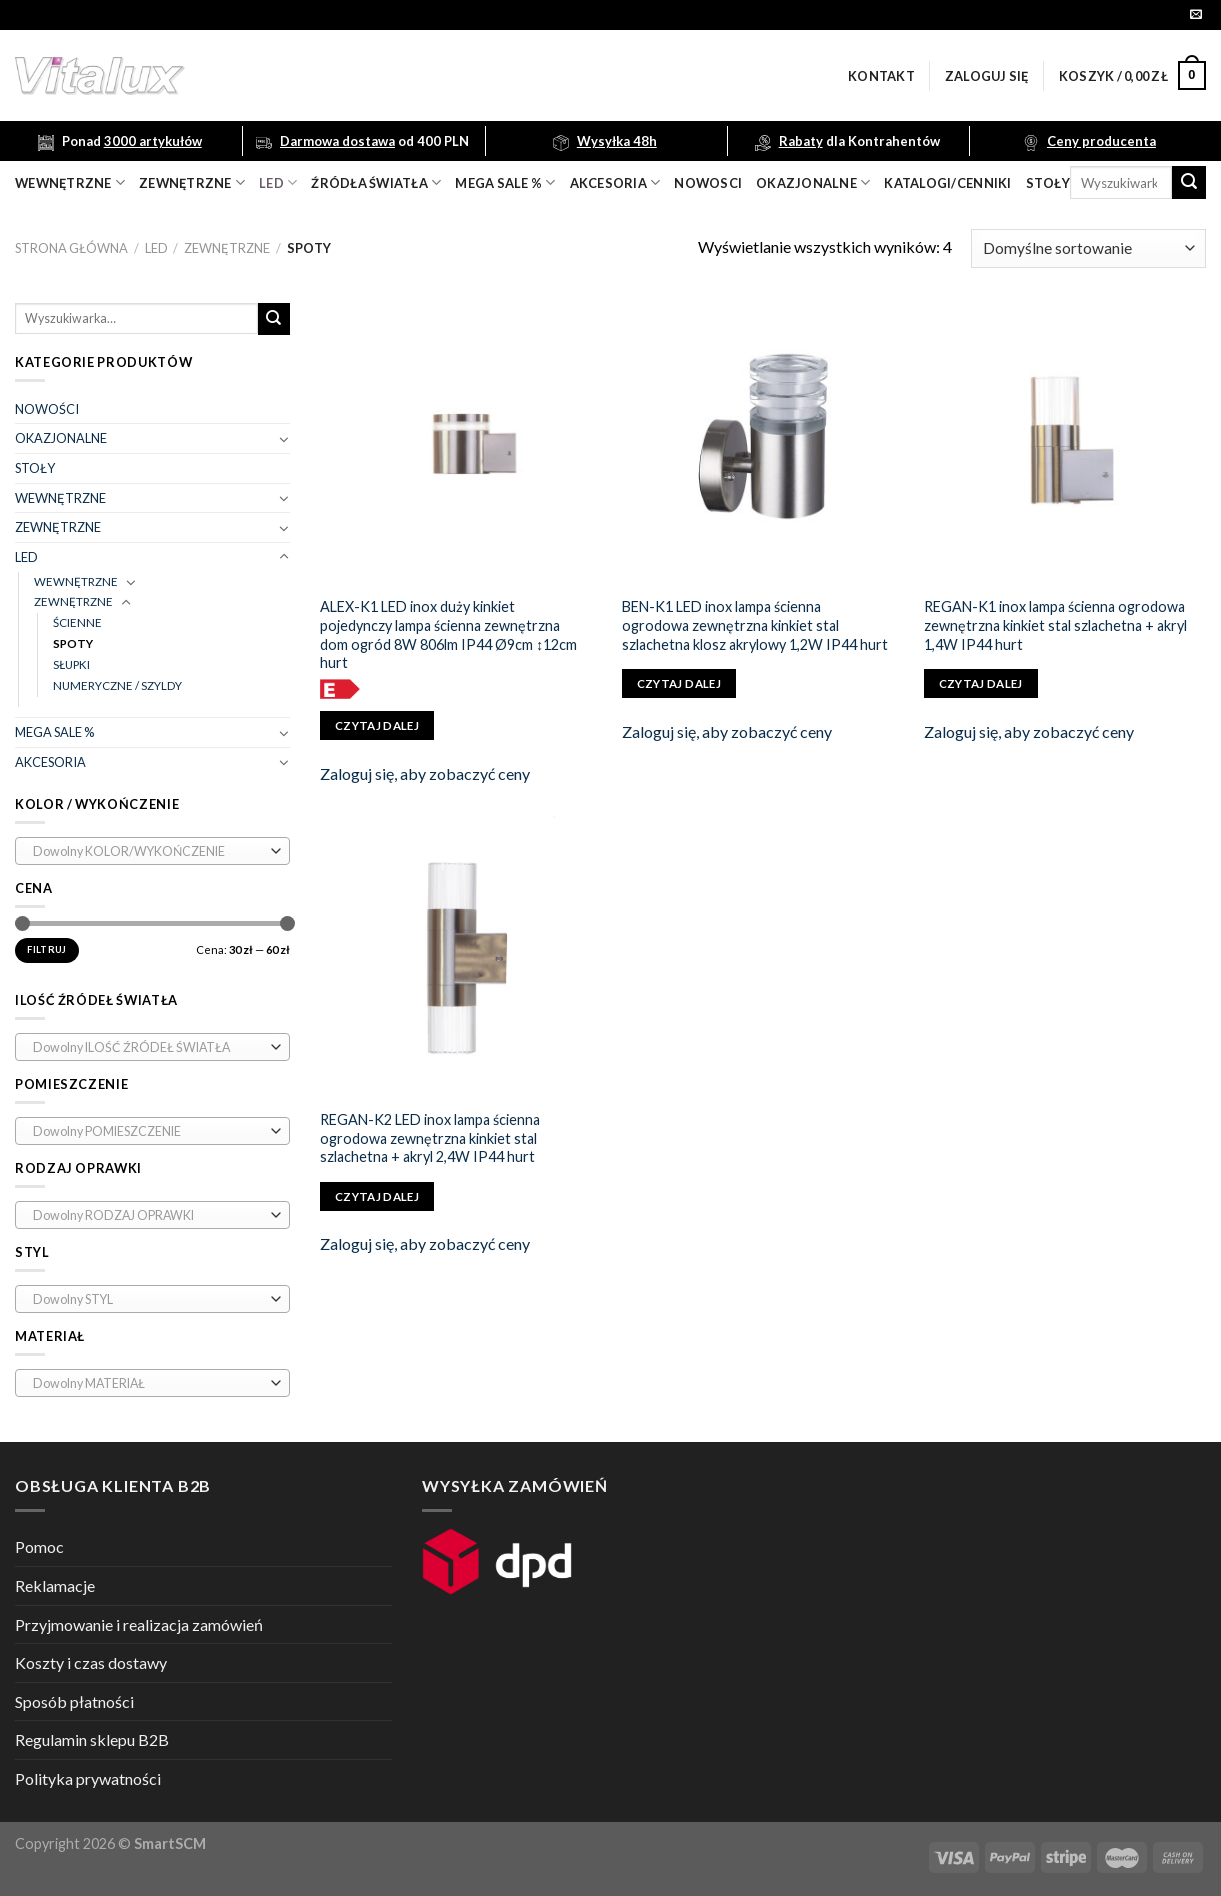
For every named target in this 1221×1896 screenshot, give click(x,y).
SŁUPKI (71, 664)
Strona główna (71, 248)
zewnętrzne (192, 182)
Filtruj (46, 949)
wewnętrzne (70, 182)
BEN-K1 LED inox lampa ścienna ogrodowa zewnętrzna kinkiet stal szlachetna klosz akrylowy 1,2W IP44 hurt (755, 625)
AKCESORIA (50, 762)
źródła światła (376, 182)
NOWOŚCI (47, 409)
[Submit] (1189, 183)
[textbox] (148, 852)
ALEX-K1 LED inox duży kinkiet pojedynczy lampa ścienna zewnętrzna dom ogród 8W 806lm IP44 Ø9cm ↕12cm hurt (448, 634)
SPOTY (73, 643)
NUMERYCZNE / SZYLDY (117, 685)
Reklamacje (55, 1585)
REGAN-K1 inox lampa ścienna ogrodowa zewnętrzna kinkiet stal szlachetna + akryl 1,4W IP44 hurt (1055, 625)
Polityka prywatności (88, 1778)
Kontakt (881, 76)
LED (278, 182)
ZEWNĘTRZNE (227, 248)
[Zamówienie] (1088, 248)
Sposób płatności (74, 1701)
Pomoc (39, 1546)
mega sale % (505, 182)
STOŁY (35, 468)
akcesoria (615, 182)
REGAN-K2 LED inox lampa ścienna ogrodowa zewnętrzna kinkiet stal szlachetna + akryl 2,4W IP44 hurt (430, 1138)
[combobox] (152, 851)
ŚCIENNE (77, 622)
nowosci (708, 183)
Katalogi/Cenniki (947, 183)
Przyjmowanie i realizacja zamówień (139, 1624)
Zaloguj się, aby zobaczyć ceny (425, 773)
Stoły (1048, 183)
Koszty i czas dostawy (91, 1662)
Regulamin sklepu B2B (92, 1739)
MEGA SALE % (54, 732)
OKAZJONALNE (813, 182)
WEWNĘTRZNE (60, 498)
